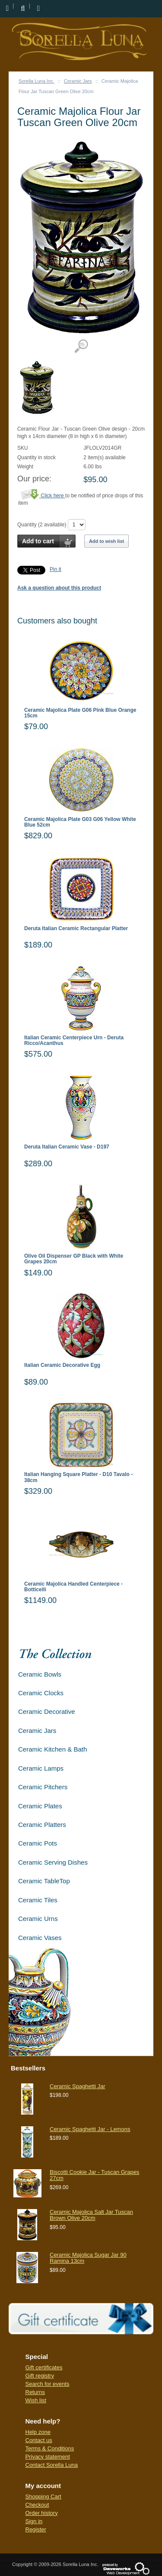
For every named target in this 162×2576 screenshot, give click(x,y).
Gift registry (39, 2375)
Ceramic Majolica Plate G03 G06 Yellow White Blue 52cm (80, 822)
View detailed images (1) (81, 346)
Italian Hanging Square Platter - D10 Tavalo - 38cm (78, 1477)
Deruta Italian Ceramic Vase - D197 (66, 1147)
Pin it (55, 569)
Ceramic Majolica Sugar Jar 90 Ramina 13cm (88, 2258)
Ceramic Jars (78, 81)
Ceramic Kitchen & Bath (52, 1749)
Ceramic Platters (42, 1824)
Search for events (47, 2384)
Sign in (34, 2521)
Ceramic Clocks (41, 1693)
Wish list (35, 2400)
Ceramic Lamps (41, 1768)
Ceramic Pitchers (42, 1787)
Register (35, 2529)
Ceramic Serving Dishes (53, 1862)
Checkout (37, 2504)
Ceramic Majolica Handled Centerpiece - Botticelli (73, 1587)
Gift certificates (44, 2367)
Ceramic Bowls (39, 1674)
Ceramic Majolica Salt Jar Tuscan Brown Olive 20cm (91, 2215)
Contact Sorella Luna (51, 2465)
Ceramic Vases (40, 1937)
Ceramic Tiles (37, 1900)
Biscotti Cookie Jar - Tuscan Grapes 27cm (94, 2175)
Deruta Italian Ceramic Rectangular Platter (76, 928)
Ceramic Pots (37, 1843)
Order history (41, 2513)
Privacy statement (47, 2456)
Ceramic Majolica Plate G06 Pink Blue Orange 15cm (80, 713)
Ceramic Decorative (46, 1711)
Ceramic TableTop (44, 1881)
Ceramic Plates (40, 1806)
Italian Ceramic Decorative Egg (62, 1365)
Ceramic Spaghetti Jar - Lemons (90, 2129)
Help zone (38, 2432)
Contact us (38, 2440)
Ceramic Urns (38, 1918)
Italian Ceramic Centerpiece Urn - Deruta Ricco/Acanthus (74, 1040)
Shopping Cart (43, 2496)
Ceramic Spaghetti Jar (77, 2086)
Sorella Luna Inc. (36, 81)
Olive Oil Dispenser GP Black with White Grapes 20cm (73, 1259)
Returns (35, 2392)
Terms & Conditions (49, 2448)
